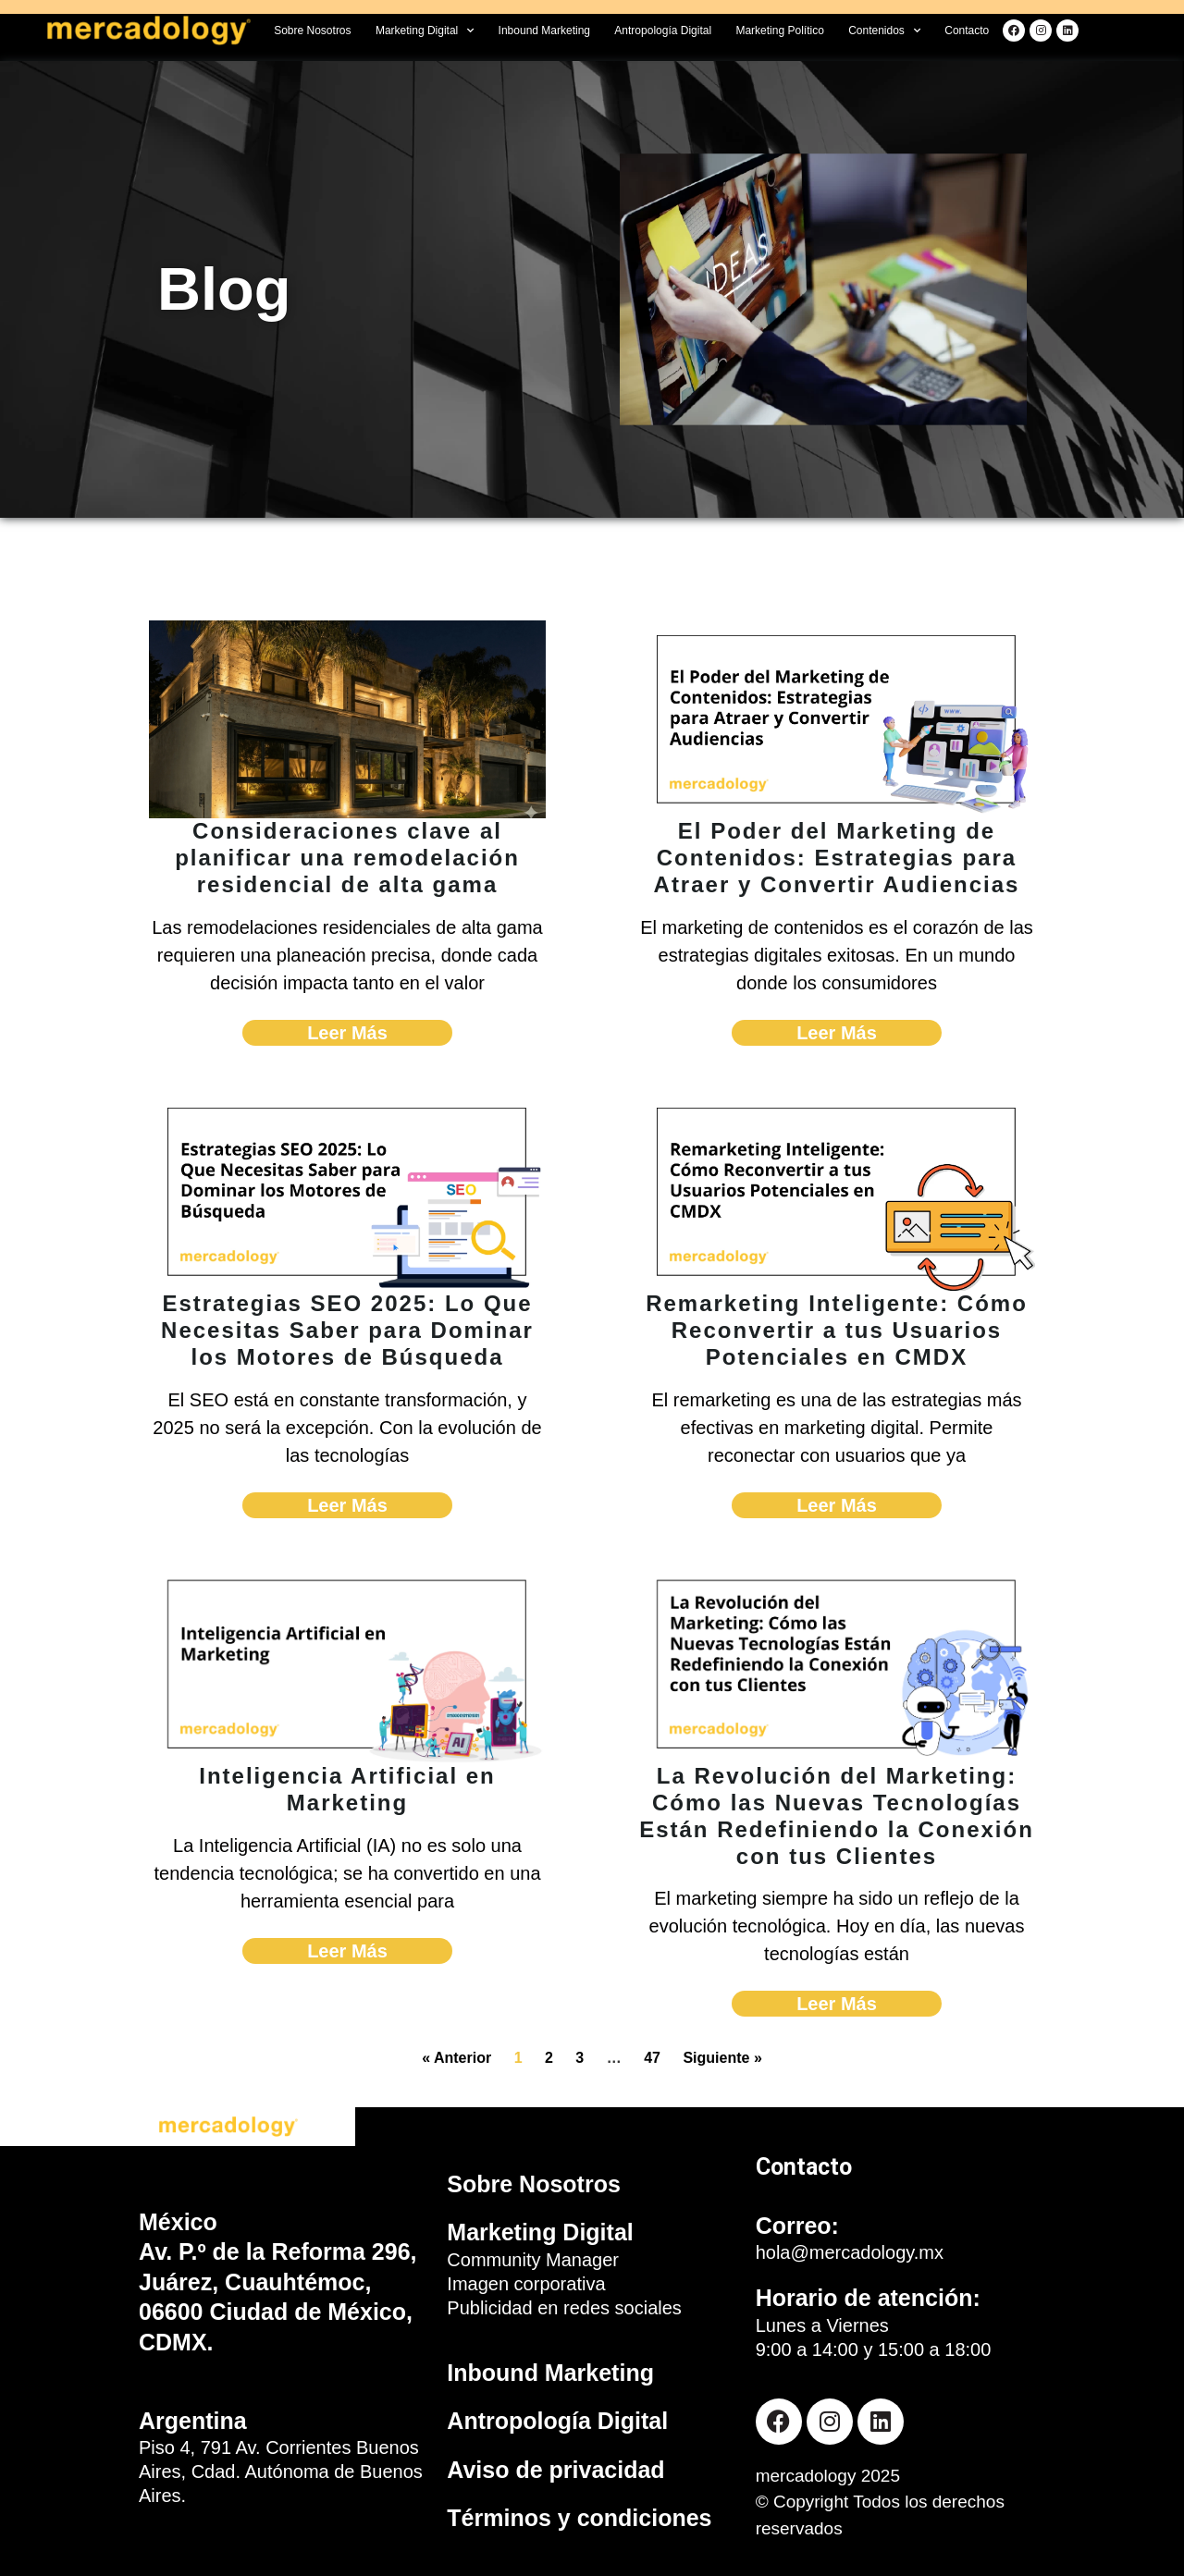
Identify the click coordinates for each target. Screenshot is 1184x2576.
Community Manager (533, 2260)
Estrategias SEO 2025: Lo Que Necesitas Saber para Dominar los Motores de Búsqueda (347, 1330)
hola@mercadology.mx (850, 2252)
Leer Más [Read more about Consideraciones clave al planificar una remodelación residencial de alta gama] (347, 1033)
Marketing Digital (425, 30)
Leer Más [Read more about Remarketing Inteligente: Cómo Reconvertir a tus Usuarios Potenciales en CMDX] (836, 1505)
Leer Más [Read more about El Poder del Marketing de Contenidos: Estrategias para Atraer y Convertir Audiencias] (836, 1033)
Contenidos (884, 30)
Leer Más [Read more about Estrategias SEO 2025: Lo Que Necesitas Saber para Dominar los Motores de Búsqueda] (347, 1505)
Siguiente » (722, 2058)
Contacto (966, 30)
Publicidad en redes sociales (564, 2308)
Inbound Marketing (544, 30)
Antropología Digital (662, 30)
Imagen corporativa (526, 2284)
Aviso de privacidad (555, 2470)
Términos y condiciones (579, 2518)
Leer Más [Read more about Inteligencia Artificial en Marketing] (347, 1951)
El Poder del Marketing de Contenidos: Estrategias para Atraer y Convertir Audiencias (837, 857)
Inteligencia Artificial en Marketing (347, 1789)
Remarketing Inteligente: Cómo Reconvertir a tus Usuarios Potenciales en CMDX (837, 1330)
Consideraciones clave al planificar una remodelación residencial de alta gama (347, 857)
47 (652, 2058)
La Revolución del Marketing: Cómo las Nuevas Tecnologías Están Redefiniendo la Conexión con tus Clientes (836, 1815)
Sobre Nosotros (312, 30)
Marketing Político (779, 30)
